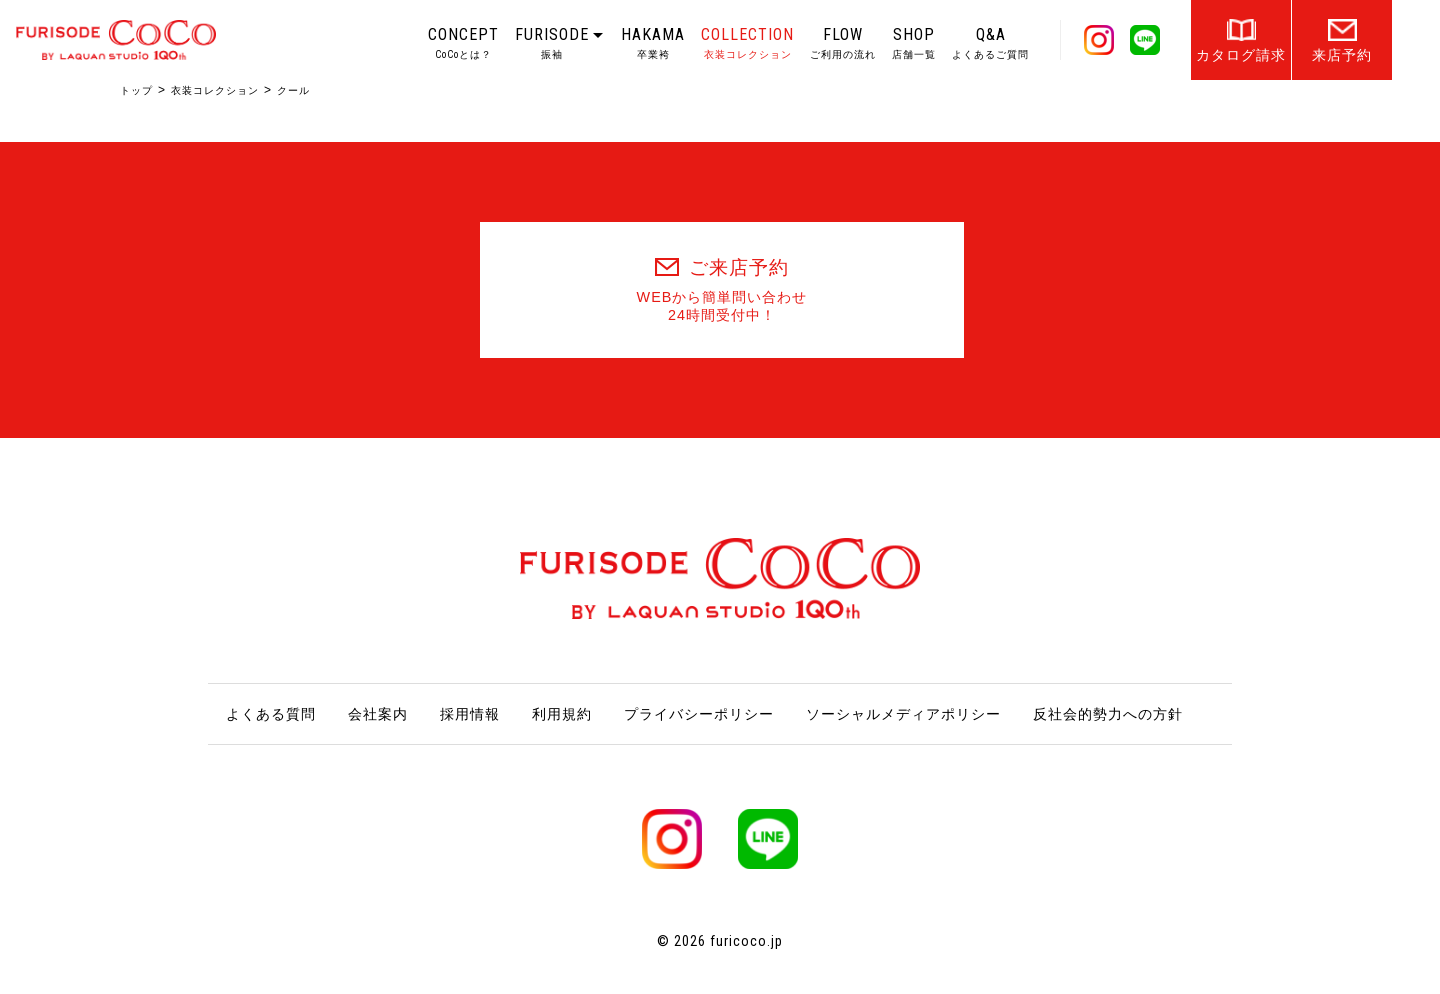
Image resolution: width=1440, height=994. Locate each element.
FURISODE (552, 42)
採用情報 (470, 714)
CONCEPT (463, 42)
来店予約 (1342, 55)
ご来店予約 (722, 290)
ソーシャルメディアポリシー (903, 714)
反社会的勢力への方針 (1108, 714)
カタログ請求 (1241, 55)
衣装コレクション (215, 90)
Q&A (990, 42)
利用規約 (562, 714)
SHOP (914, 42)
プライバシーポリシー (699, 714)
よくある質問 (271, 714)
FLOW (843, 42)
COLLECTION (747, 42)
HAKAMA (653, 42)
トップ (136, 90)
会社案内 (378, 714)
